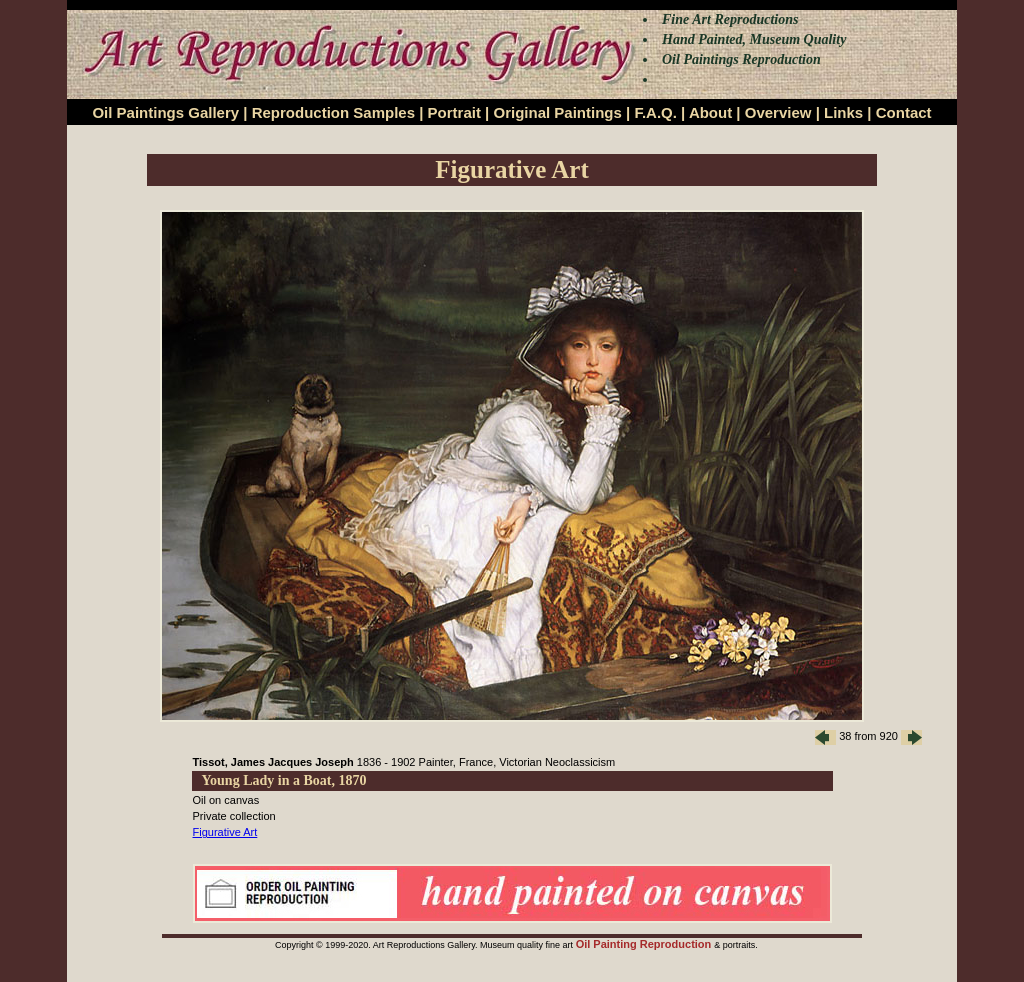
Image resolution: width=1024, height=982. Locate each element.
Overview (778, 112)
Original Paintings (557, 112)
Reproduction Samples (333, 112)
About (710, 112)
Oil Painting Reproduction (645, 944)
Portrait (454, 112)
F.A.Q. (655, 112)
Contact (904, 112)
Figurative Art (225, 832)
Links (843, 112)
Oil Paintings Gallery (165, 112)
